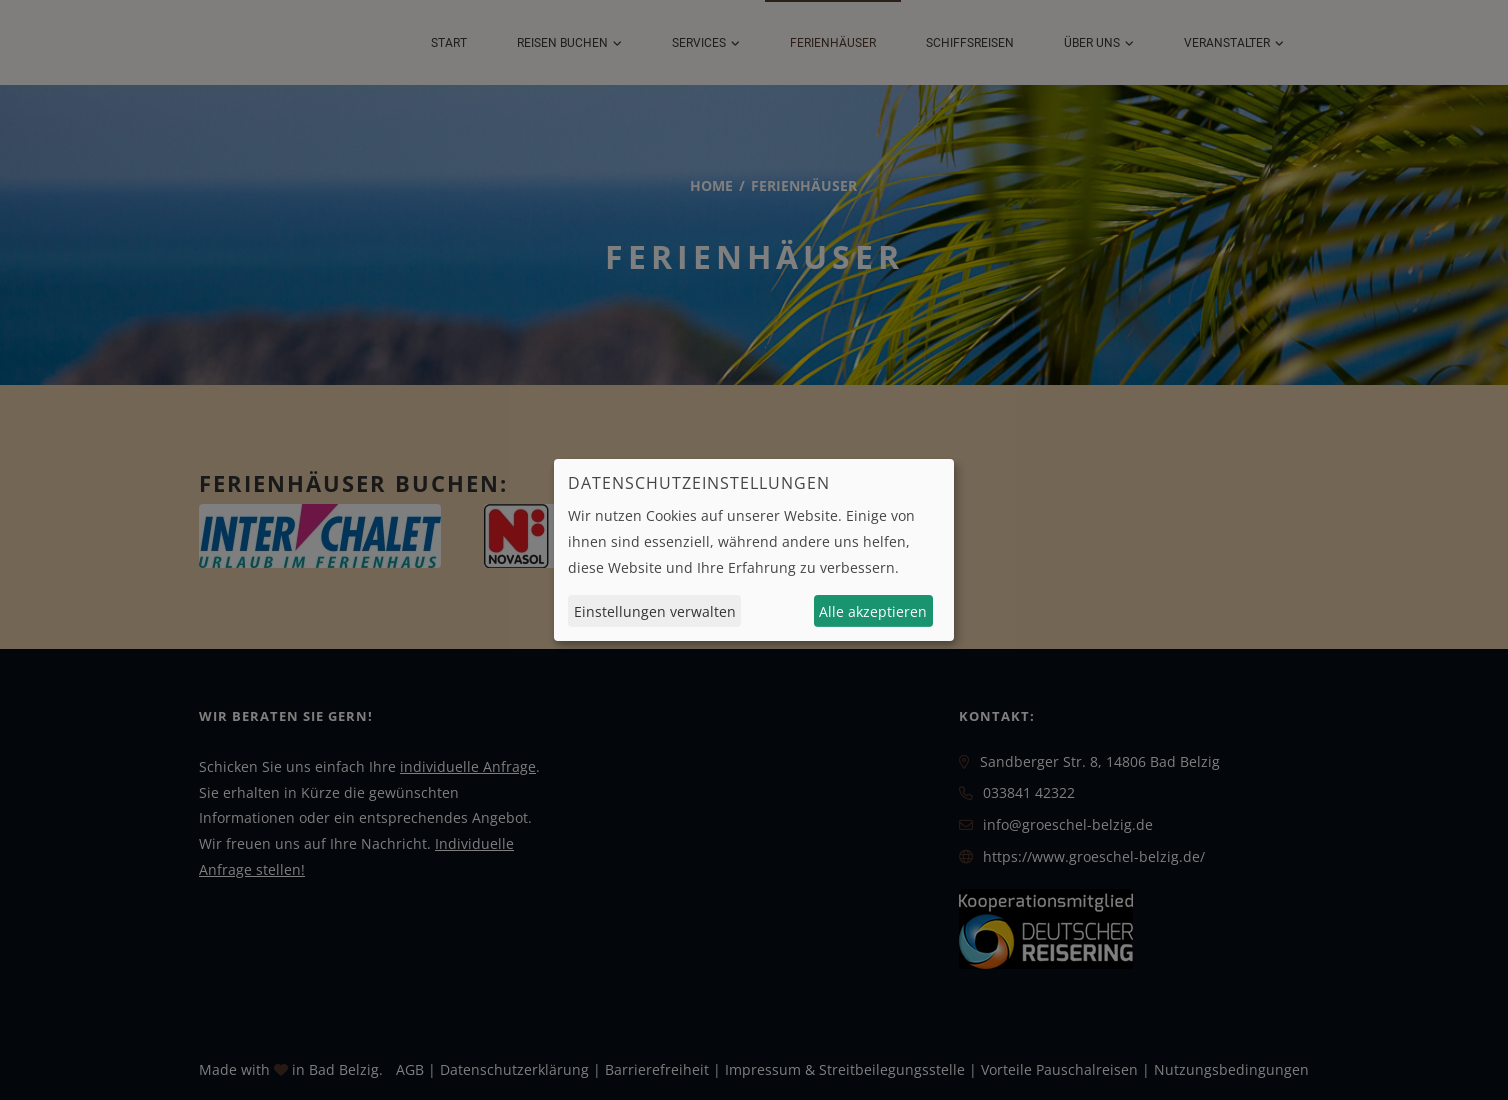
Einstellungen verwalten (655, 611)
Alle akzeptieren (873, 611)
